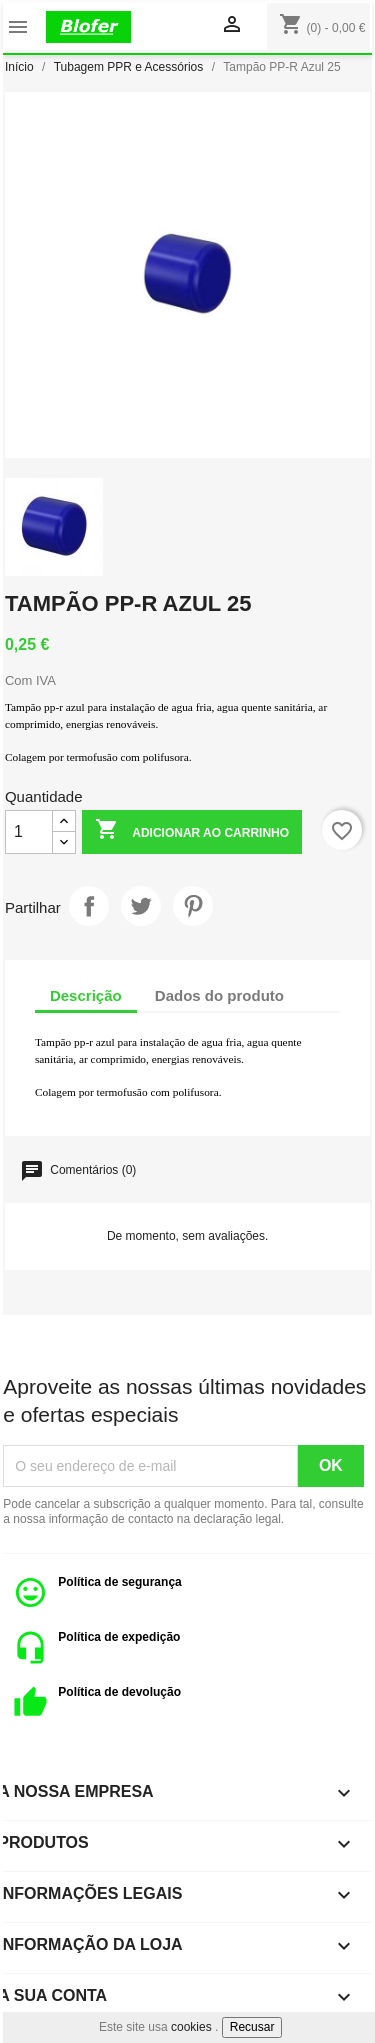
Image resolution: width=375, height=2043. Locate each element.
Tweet (141, 906)
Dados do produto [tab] (219, 995)
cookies (191, 2027)
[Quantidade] (29, 832)
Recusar (252, 2027)
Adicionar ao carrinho (192, 831)
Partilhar (89, 906)
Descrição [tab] (86, 995)
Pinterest (193, 906)
